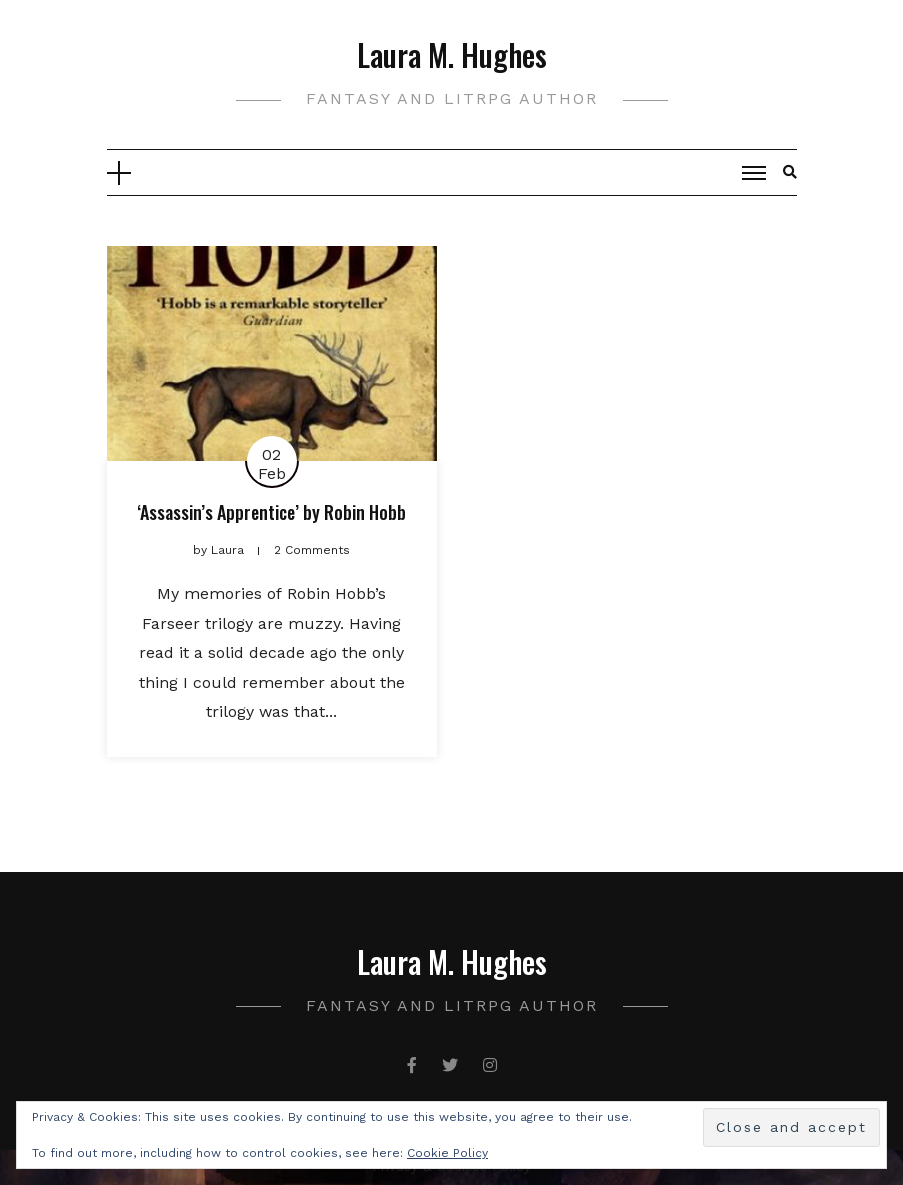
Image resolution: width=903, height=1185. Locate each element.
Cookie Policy (447, 1153)
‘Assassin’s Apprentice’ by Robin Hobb (271, 512)
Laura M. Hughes (452, 54)
